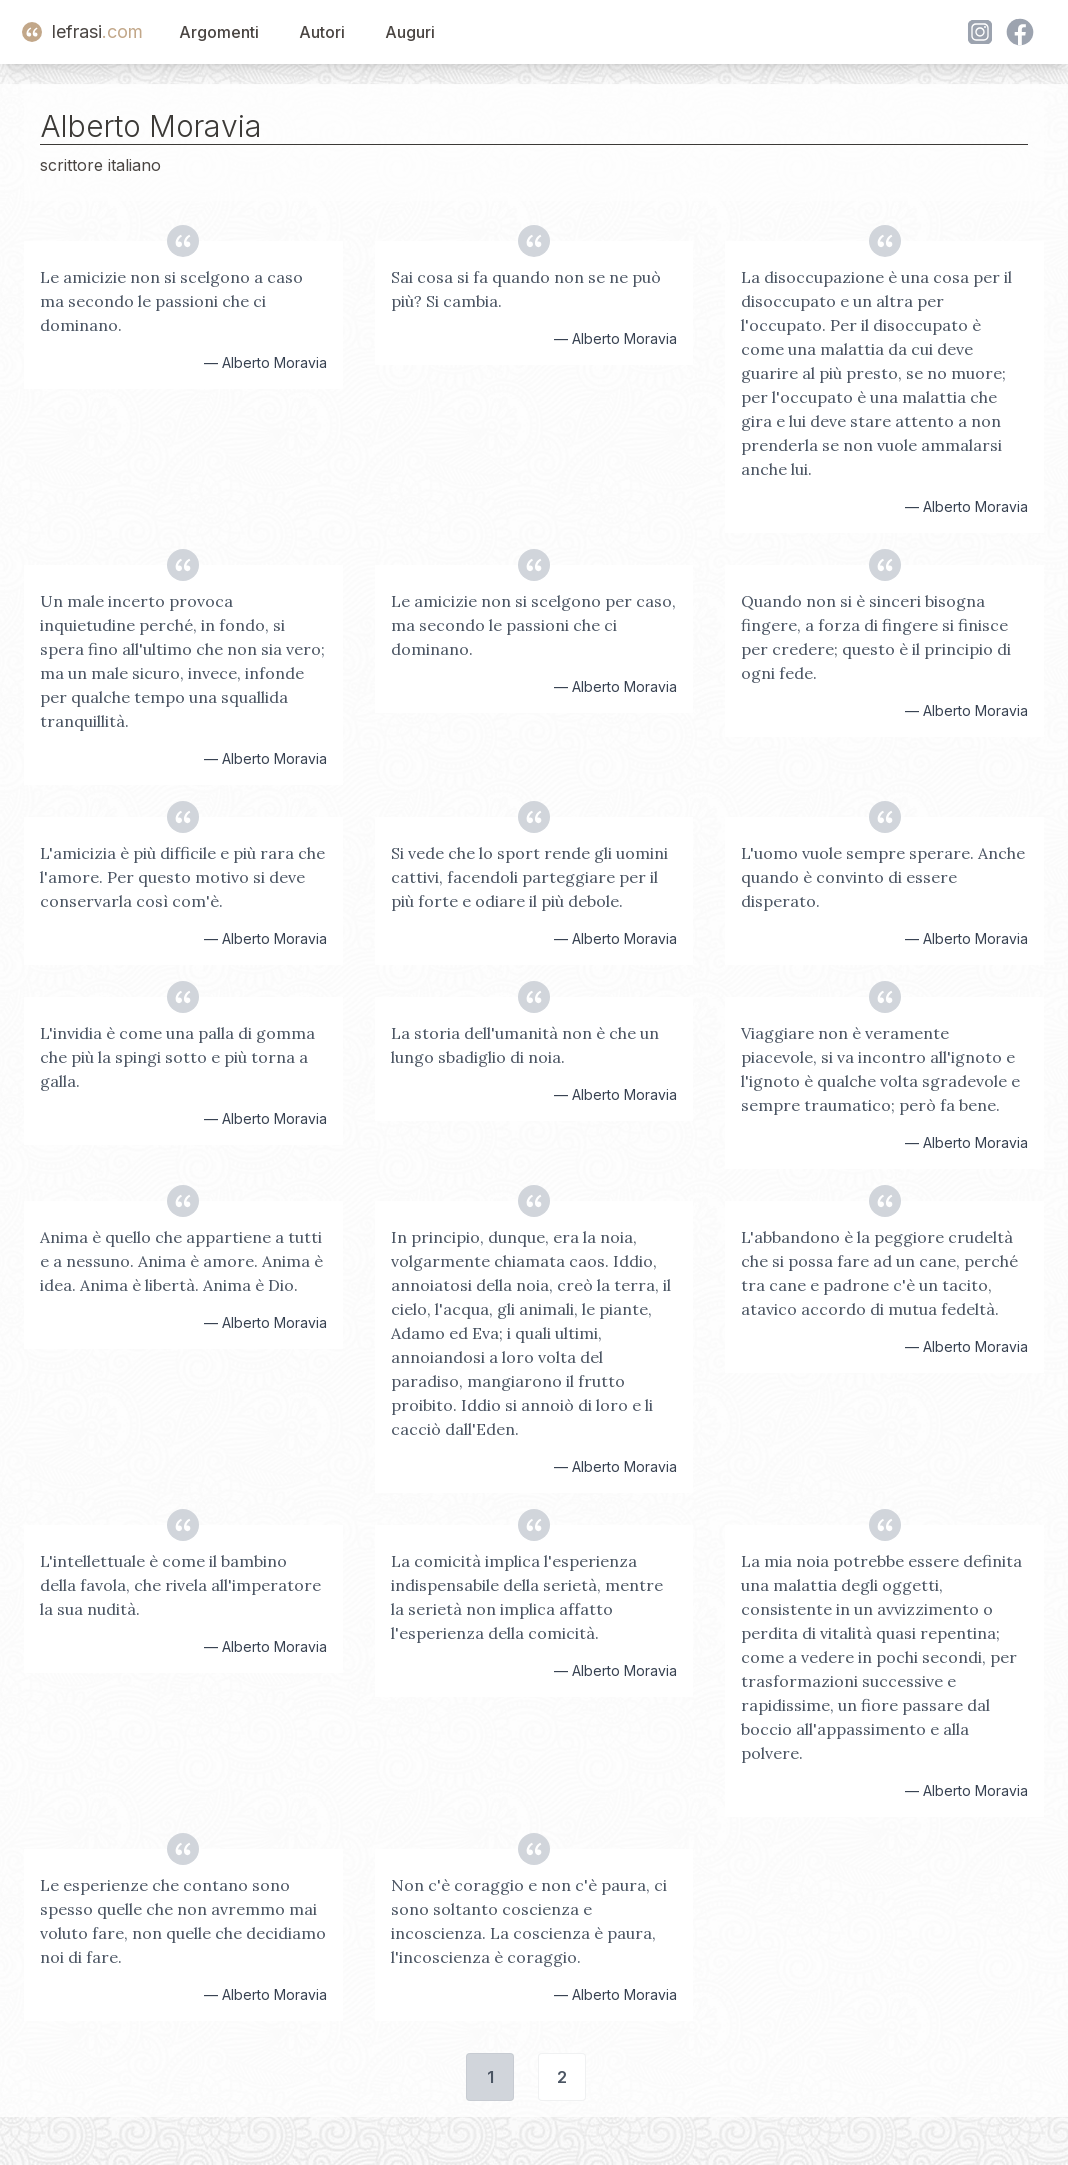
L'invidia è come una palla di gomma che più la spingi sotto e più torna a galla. (177, 1057)
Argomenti (219, 32)
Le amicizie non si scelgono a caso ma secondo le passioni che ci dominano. (171, 301)
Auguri (410, 32)
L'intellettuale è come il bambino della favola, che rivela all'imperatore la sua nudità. (180, 1585)
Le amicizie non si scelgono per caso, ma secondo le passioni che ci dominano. (533, 625)
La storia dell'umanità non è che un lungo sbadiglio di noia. (525, 1045)
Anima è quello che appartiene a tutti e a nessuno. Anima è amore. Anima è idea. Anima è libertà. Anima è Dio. (181, 1261)
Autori (322, 32)
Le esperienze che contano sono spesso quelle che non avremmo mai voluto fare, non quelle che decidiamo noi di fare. (183, 1921)
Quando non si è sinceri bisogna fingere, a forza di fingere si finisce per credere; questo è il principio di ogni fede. (876, 637)
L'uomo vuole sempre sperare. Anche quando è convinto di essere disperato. (883, 877)
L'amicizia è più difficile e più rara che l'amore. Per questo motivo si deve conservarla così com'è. (182, 877)
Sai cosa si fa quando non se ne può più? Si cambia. (526, 289)
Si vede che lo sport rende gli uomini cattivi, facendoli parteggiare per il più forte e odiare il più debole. (529, 877)
